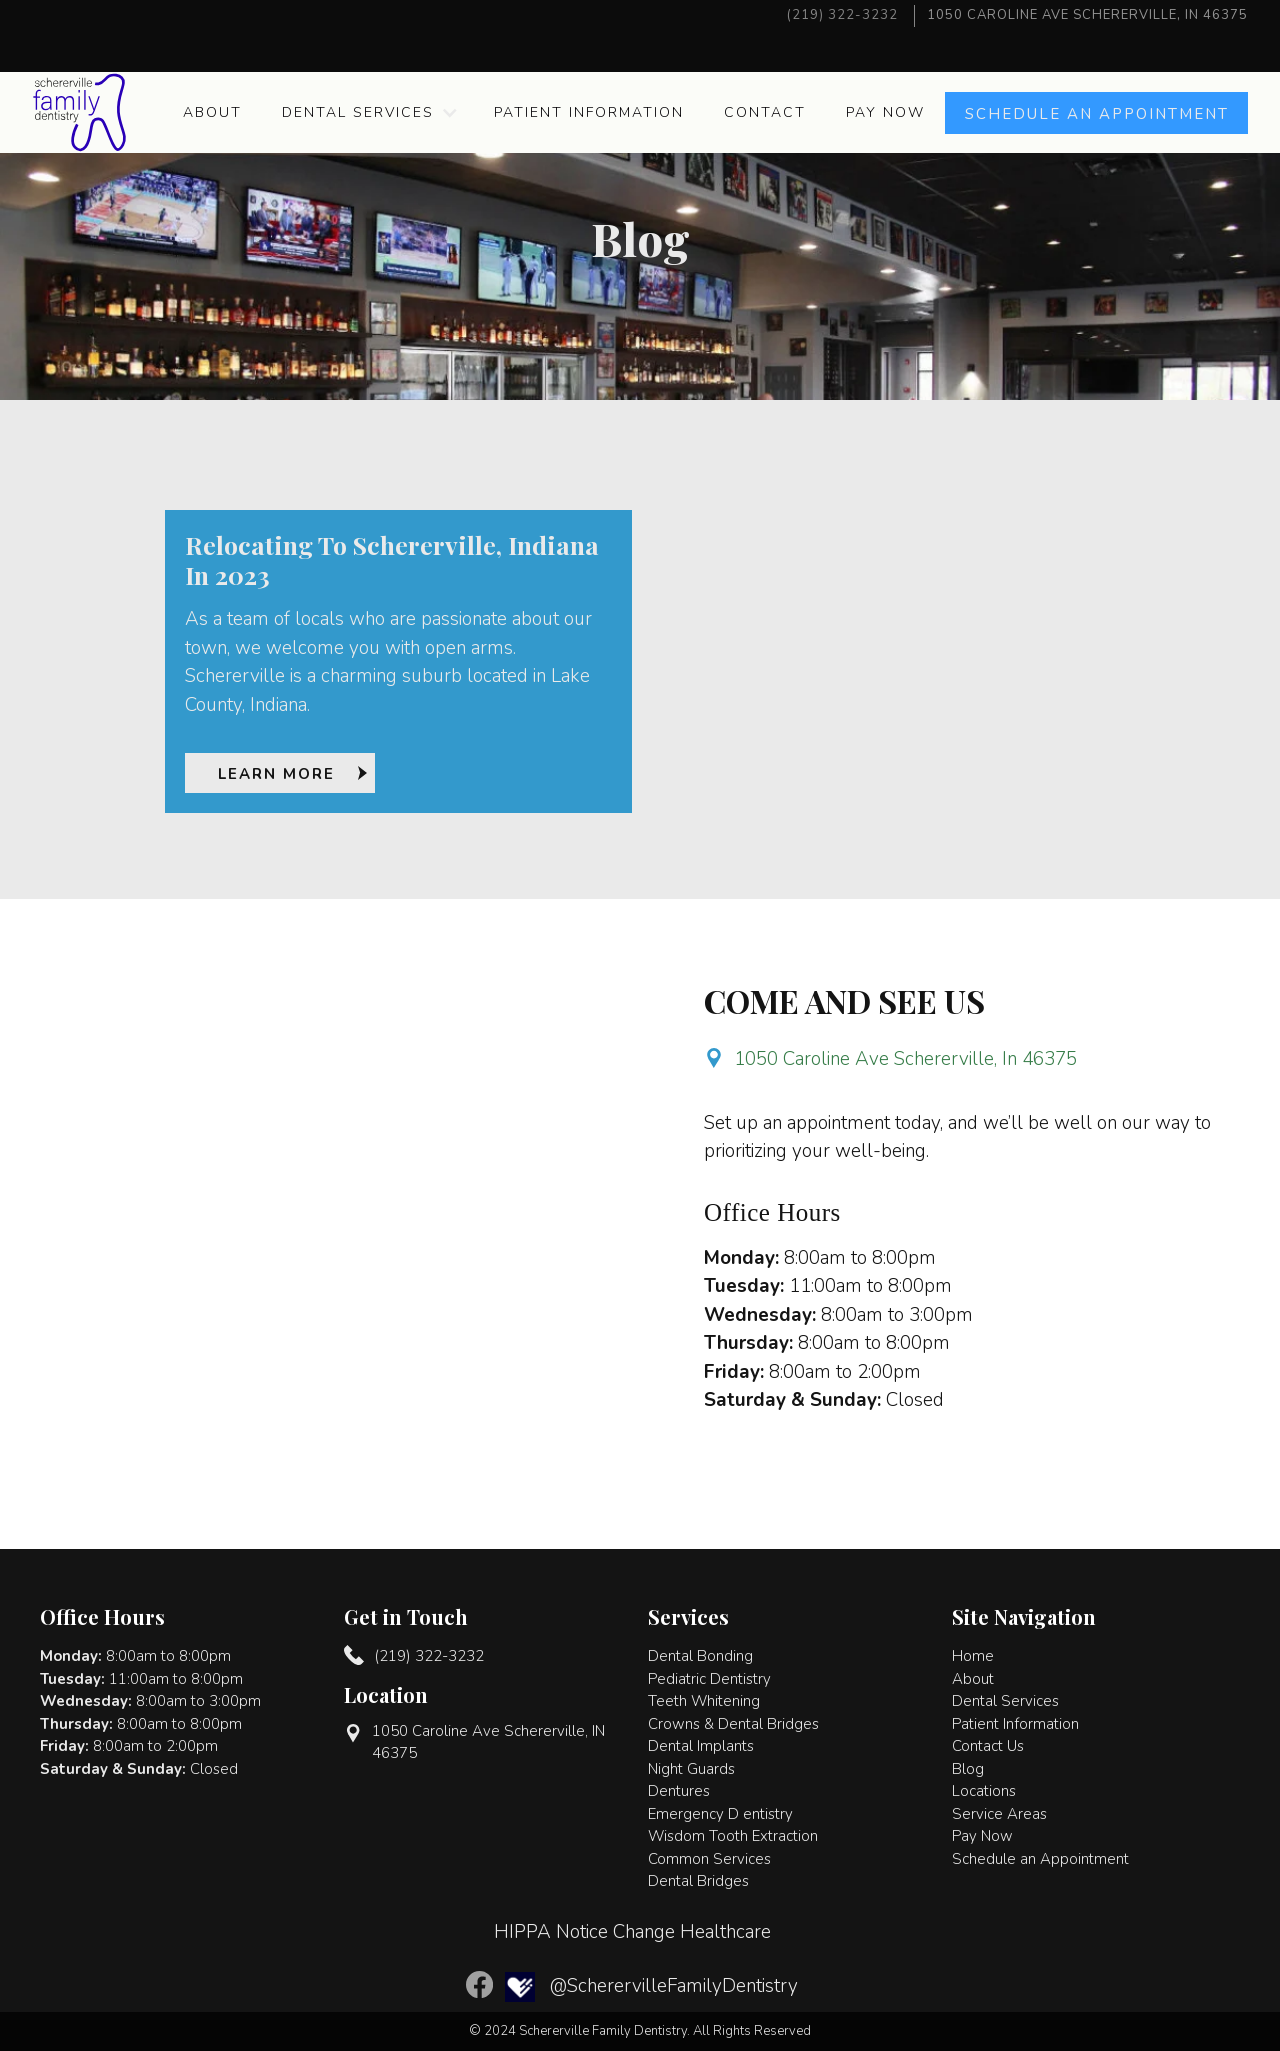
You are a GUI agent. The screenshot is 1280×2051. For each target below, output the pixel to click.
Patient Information (589, 112)
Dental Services (358, 112)
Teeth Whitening (704, 1701)
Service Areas (999, 1814)
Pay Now (885, 112)
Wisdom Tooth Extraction (733, 1836)
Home (973, 1656)
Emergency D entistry (720, 1814)
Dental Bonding (700, 1656)
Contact (765, 112)
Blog (968, 1769)
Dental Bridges (698, 1881)
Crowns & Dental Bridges (733, 1724)
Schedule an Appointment (1040, 1859)
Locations (984, 1791)
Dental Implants (701, 1746)
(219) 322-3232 (842, 15)
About (212, 112)
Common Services (709, 1859)
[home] (79, 112)
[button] (368, 112)
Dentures (679, 1791)
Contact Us (988, 1746)
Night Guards (691, 1769)
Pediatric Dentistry (709, 1679)
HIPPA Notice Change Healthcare (632, 1932)
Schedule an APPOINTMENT (1097, 114)
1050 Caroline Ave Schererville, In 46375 (905, 1059)
